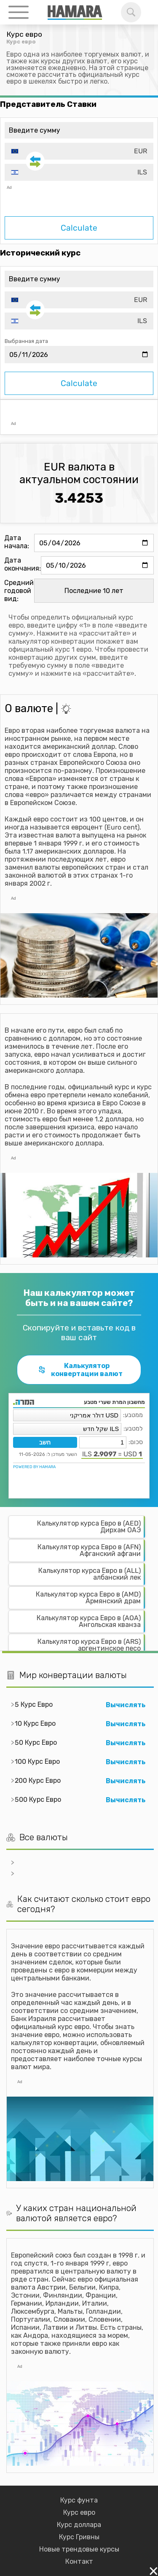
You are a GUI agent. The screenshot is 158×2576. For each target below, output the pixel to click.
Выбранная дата (26, 341)
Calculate (79, 228)
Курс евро (79, 2512)
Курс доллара (79, 2525)
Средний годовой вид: (19, 591)
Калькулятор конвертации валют (80, 1370)
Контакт (79, 2561)
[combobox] (79, 151)
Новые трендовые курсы (79, 2549)
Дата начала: (16, 542)
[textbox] (79, 151)
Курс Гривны (79, 2537)
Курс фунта (79, 2500)
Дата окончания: (22, 564)
